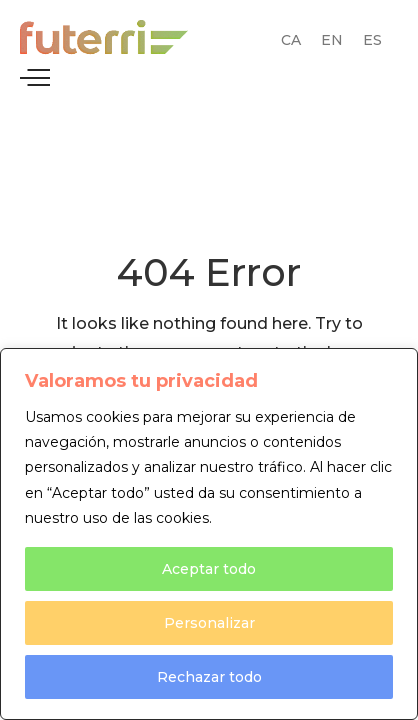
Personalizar (209, 623)
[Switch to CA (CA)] (291, 40)
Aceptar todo (209, 569)
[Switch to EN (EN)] (332, 40)
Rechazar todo (209, 677)
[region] (209, 534)
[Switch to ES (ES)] (372, 40)
